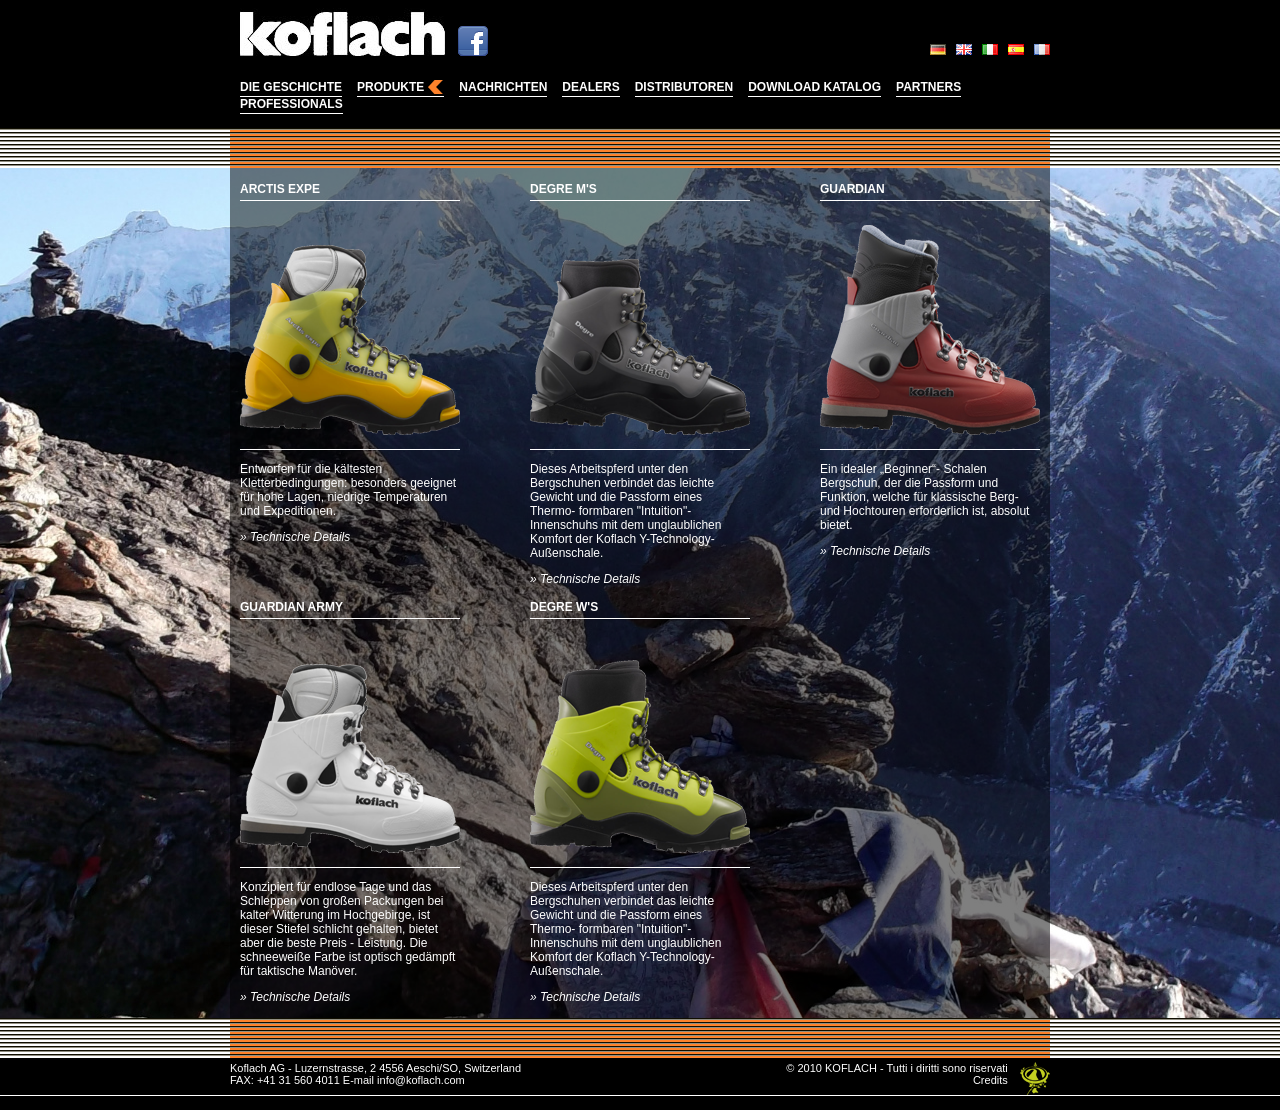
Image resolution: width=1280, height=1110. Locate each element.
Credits (990, 1080)
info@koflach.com (421, 1080)
